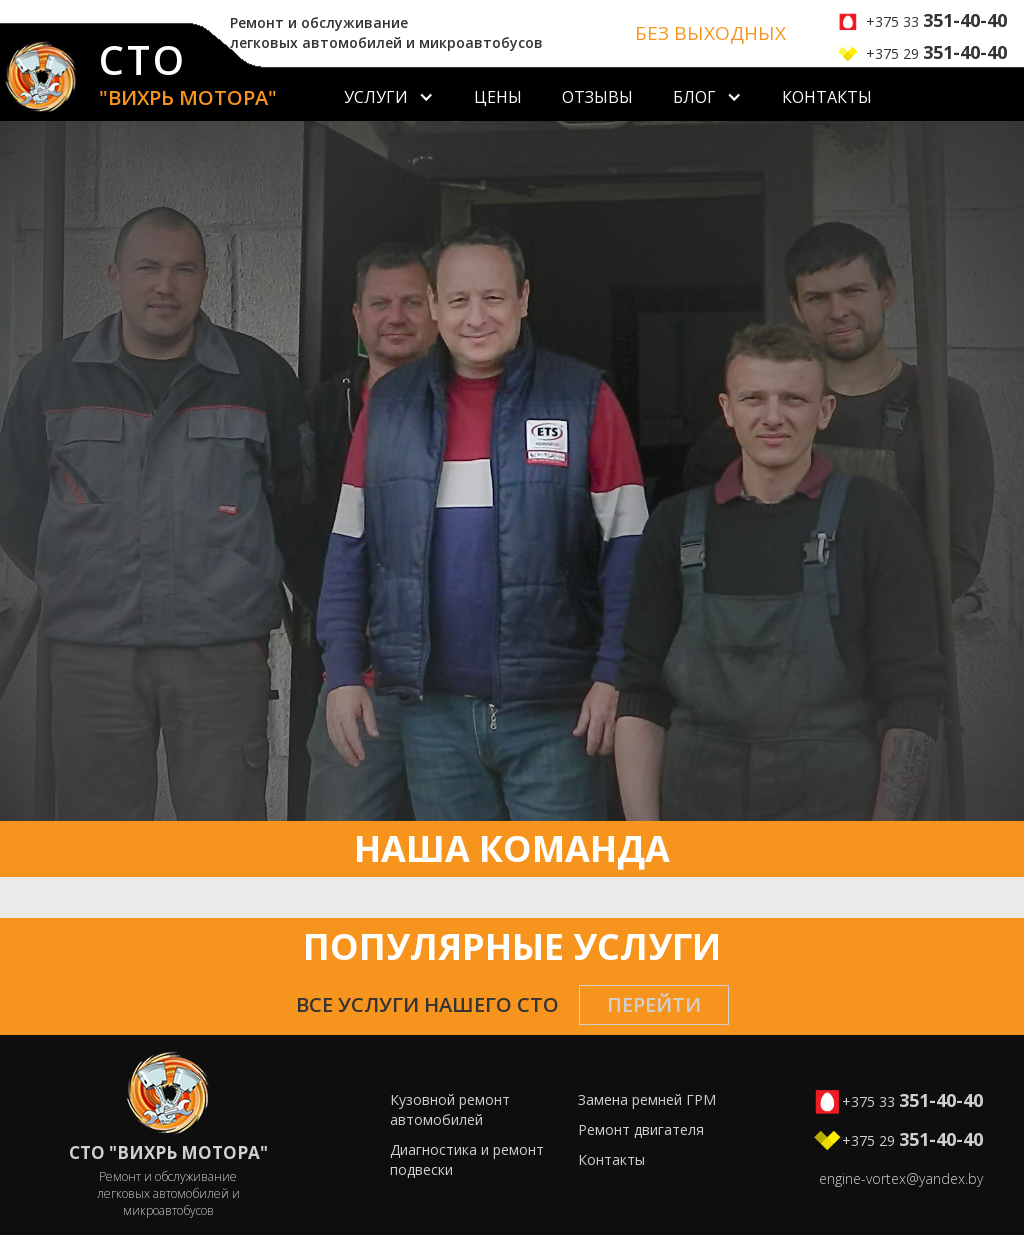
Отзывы (597, 97)
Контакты (827, 97)
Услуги (376, 97)
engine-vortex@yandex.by (901, 1178)
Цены (498, 97)
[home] (138, 81)
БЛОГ (694, 97)
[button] (389, 94)
